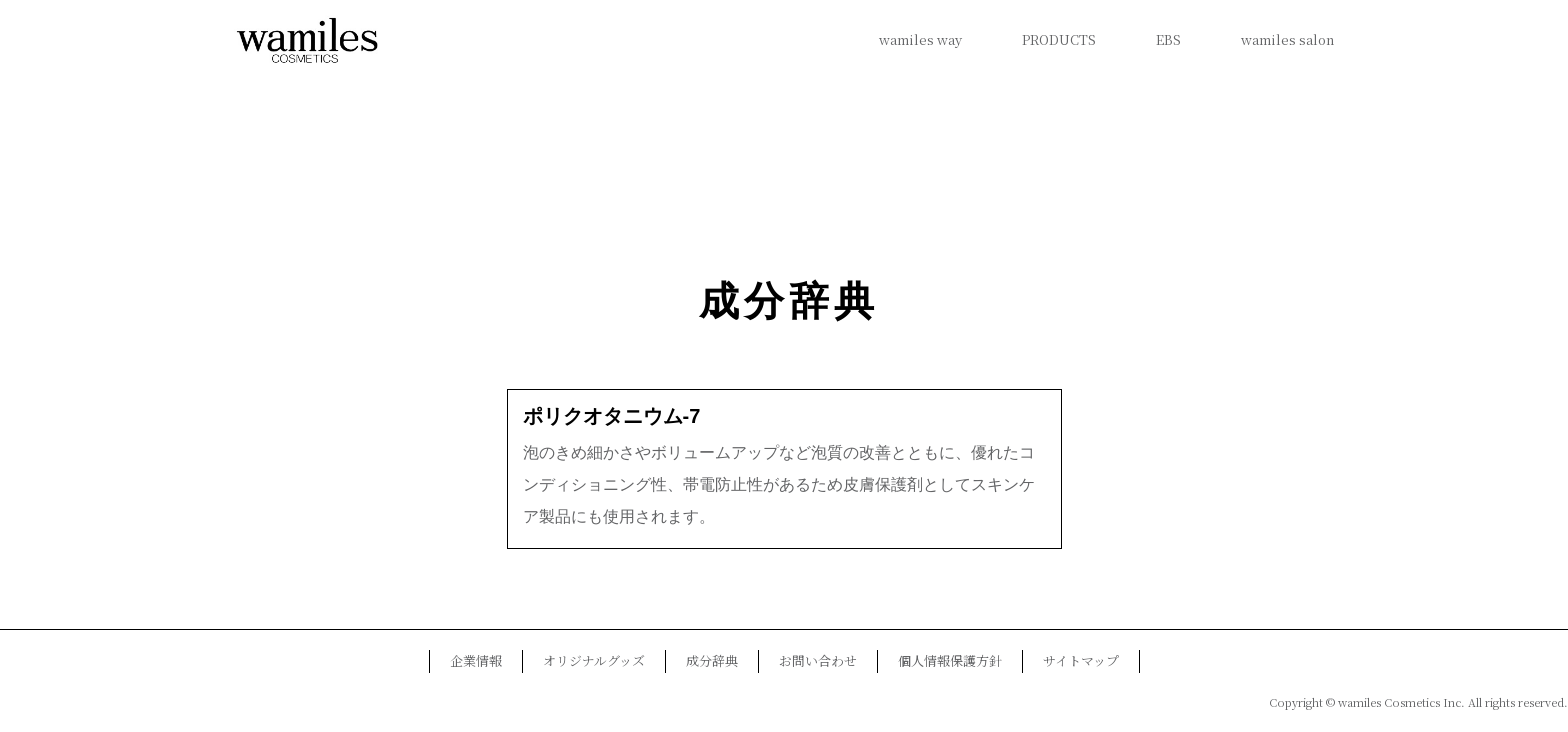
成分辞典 (789, 301)
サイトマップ (1081, 660)
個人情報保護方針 (950, 660)
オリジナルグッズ (594, 660)
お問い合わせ (818, 660)
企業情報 (476, 660)
